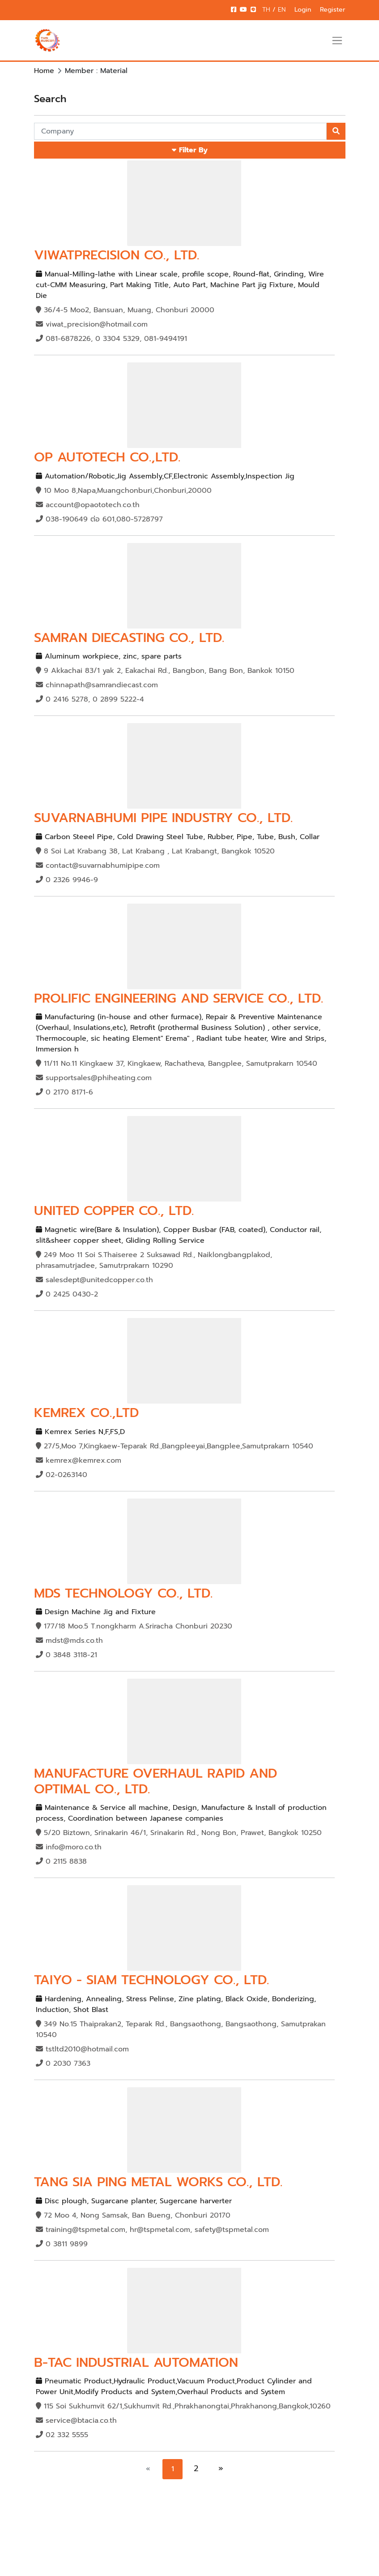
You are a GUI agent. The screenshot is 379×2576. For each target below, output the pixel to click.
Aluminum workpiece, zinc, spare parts (109, 656)
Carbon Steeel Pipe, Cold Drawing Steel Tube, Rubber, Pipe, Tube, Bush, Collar (177, 836)
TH (267, 9)
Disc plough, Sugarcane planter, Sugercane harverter (134, 2201)
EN (281, 9)
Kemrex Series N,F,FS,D (80, 1431)
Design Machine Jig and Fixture (96, 1612)
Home (44, 70)
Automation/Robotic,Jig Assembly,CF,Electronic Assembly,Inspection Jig (165, 476)
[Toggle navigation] (337, 40)
